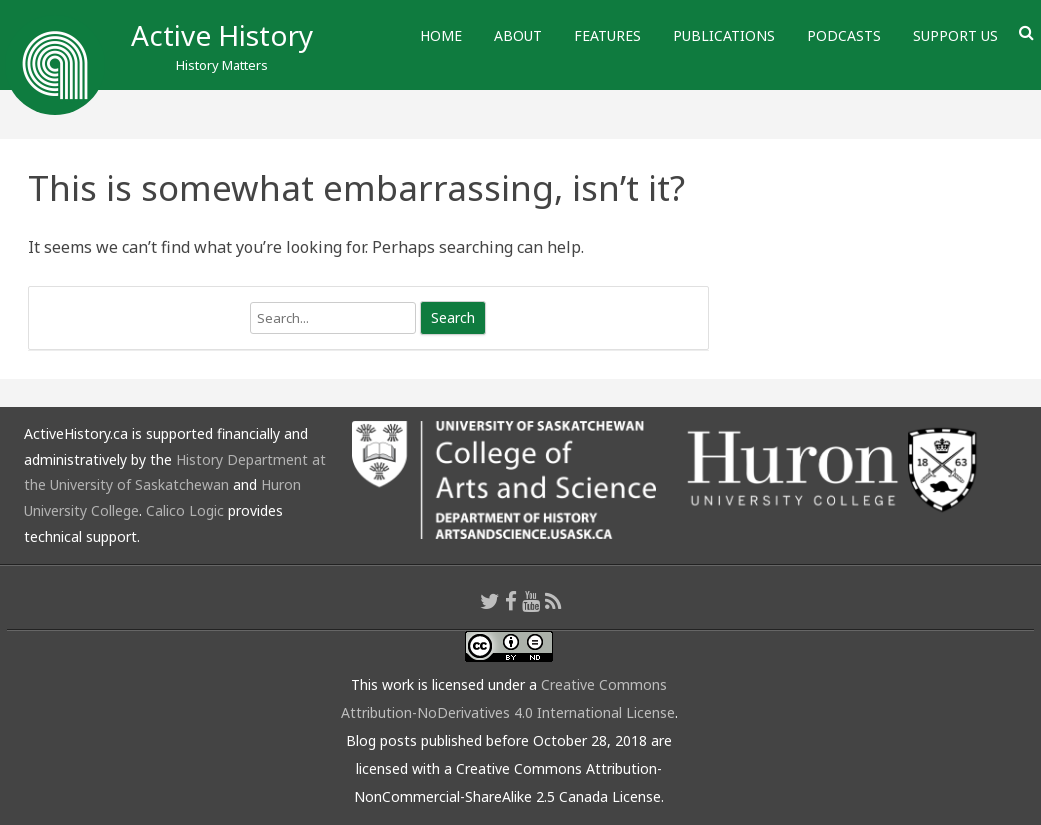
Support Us (955, 35)
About (518, 35)
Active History (222, 35)
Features (607, 35)
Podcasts (844, 35)
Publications (724, 35)
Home (441, 35)
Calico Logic (185, 510)
